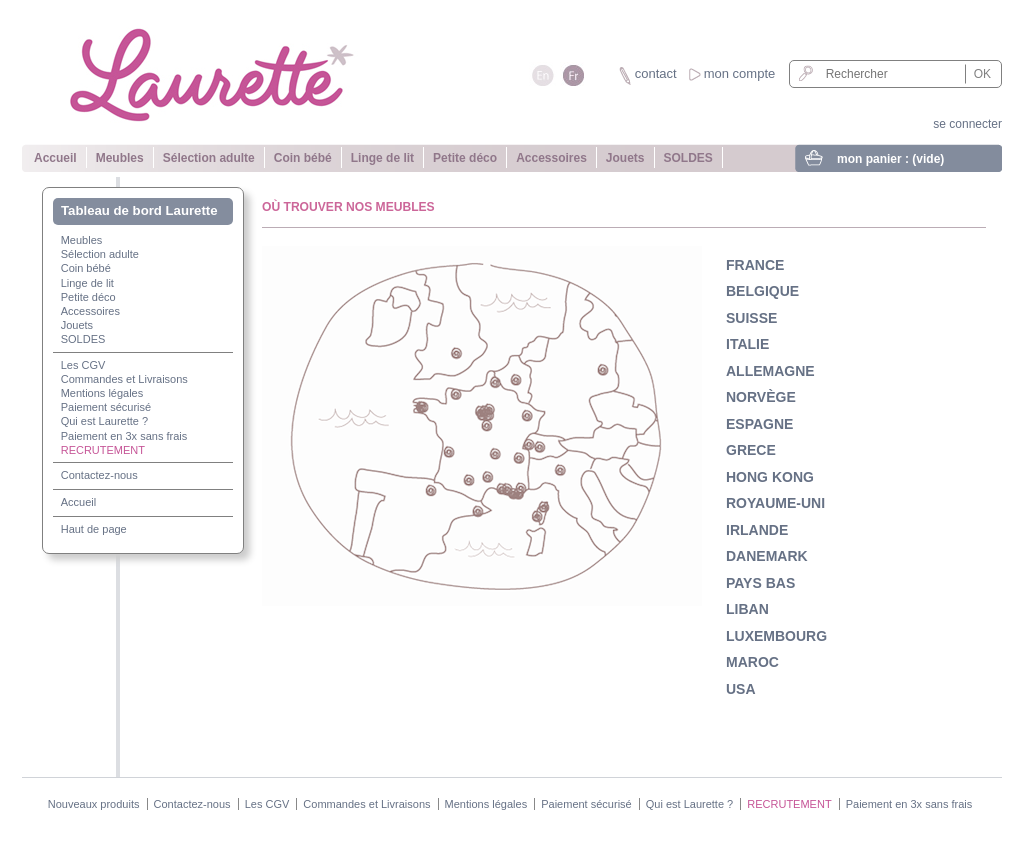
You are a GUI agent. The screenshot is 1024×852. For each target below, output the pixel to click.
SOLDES (688, 158)
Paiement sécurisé (106, 407)
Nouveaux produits (94, 804)
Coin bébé (303, 158)
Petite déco (465, 158)
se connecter (967, 124)
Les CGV (83, 365)
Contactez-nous (99, 475)
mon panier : (890, 159)
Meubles (120, 158)
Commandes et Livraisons (124, 379)
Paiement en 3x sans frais (124, 436)
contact (656, 73)
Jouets (625, 158)
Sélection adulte (209, 158)
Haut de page (94, 529)
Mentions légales (102, 393)
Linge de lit (382, 158)
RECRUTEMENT (103, 450)
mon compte (740, 73)
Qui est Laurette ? (104, 421)
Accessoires (551, 158)
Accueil (55, 158)
